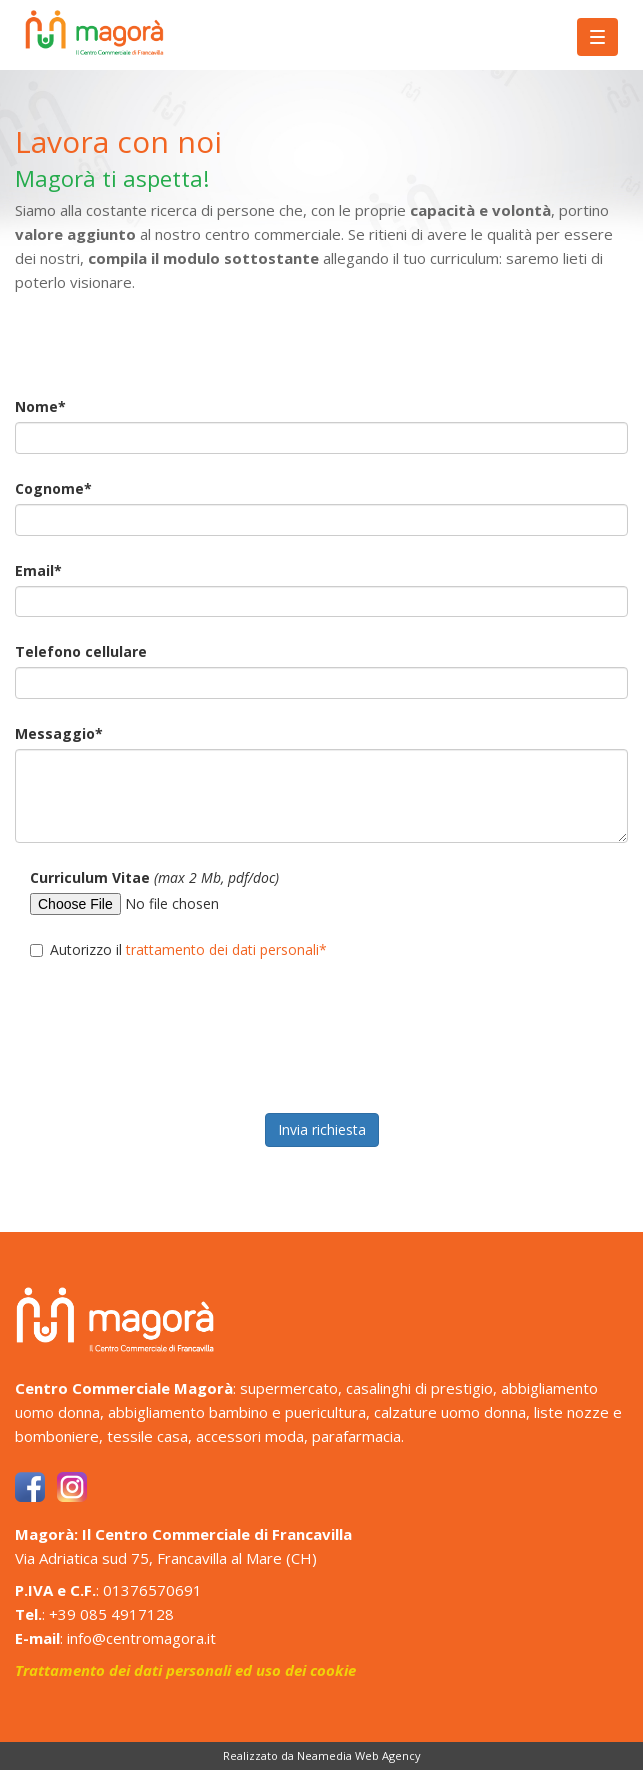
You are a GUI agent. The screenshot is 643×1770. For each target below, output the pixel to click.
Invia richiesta (322, 1129)
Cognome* (53, 488)
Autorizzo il (178, 949)
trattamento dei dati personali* (226, 949)
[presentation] (167, 1049)
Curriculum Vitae (154, 877)
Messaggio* (59, 733)
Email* (38, 570)
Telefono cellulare (81, 651)
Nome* (40, 406)
